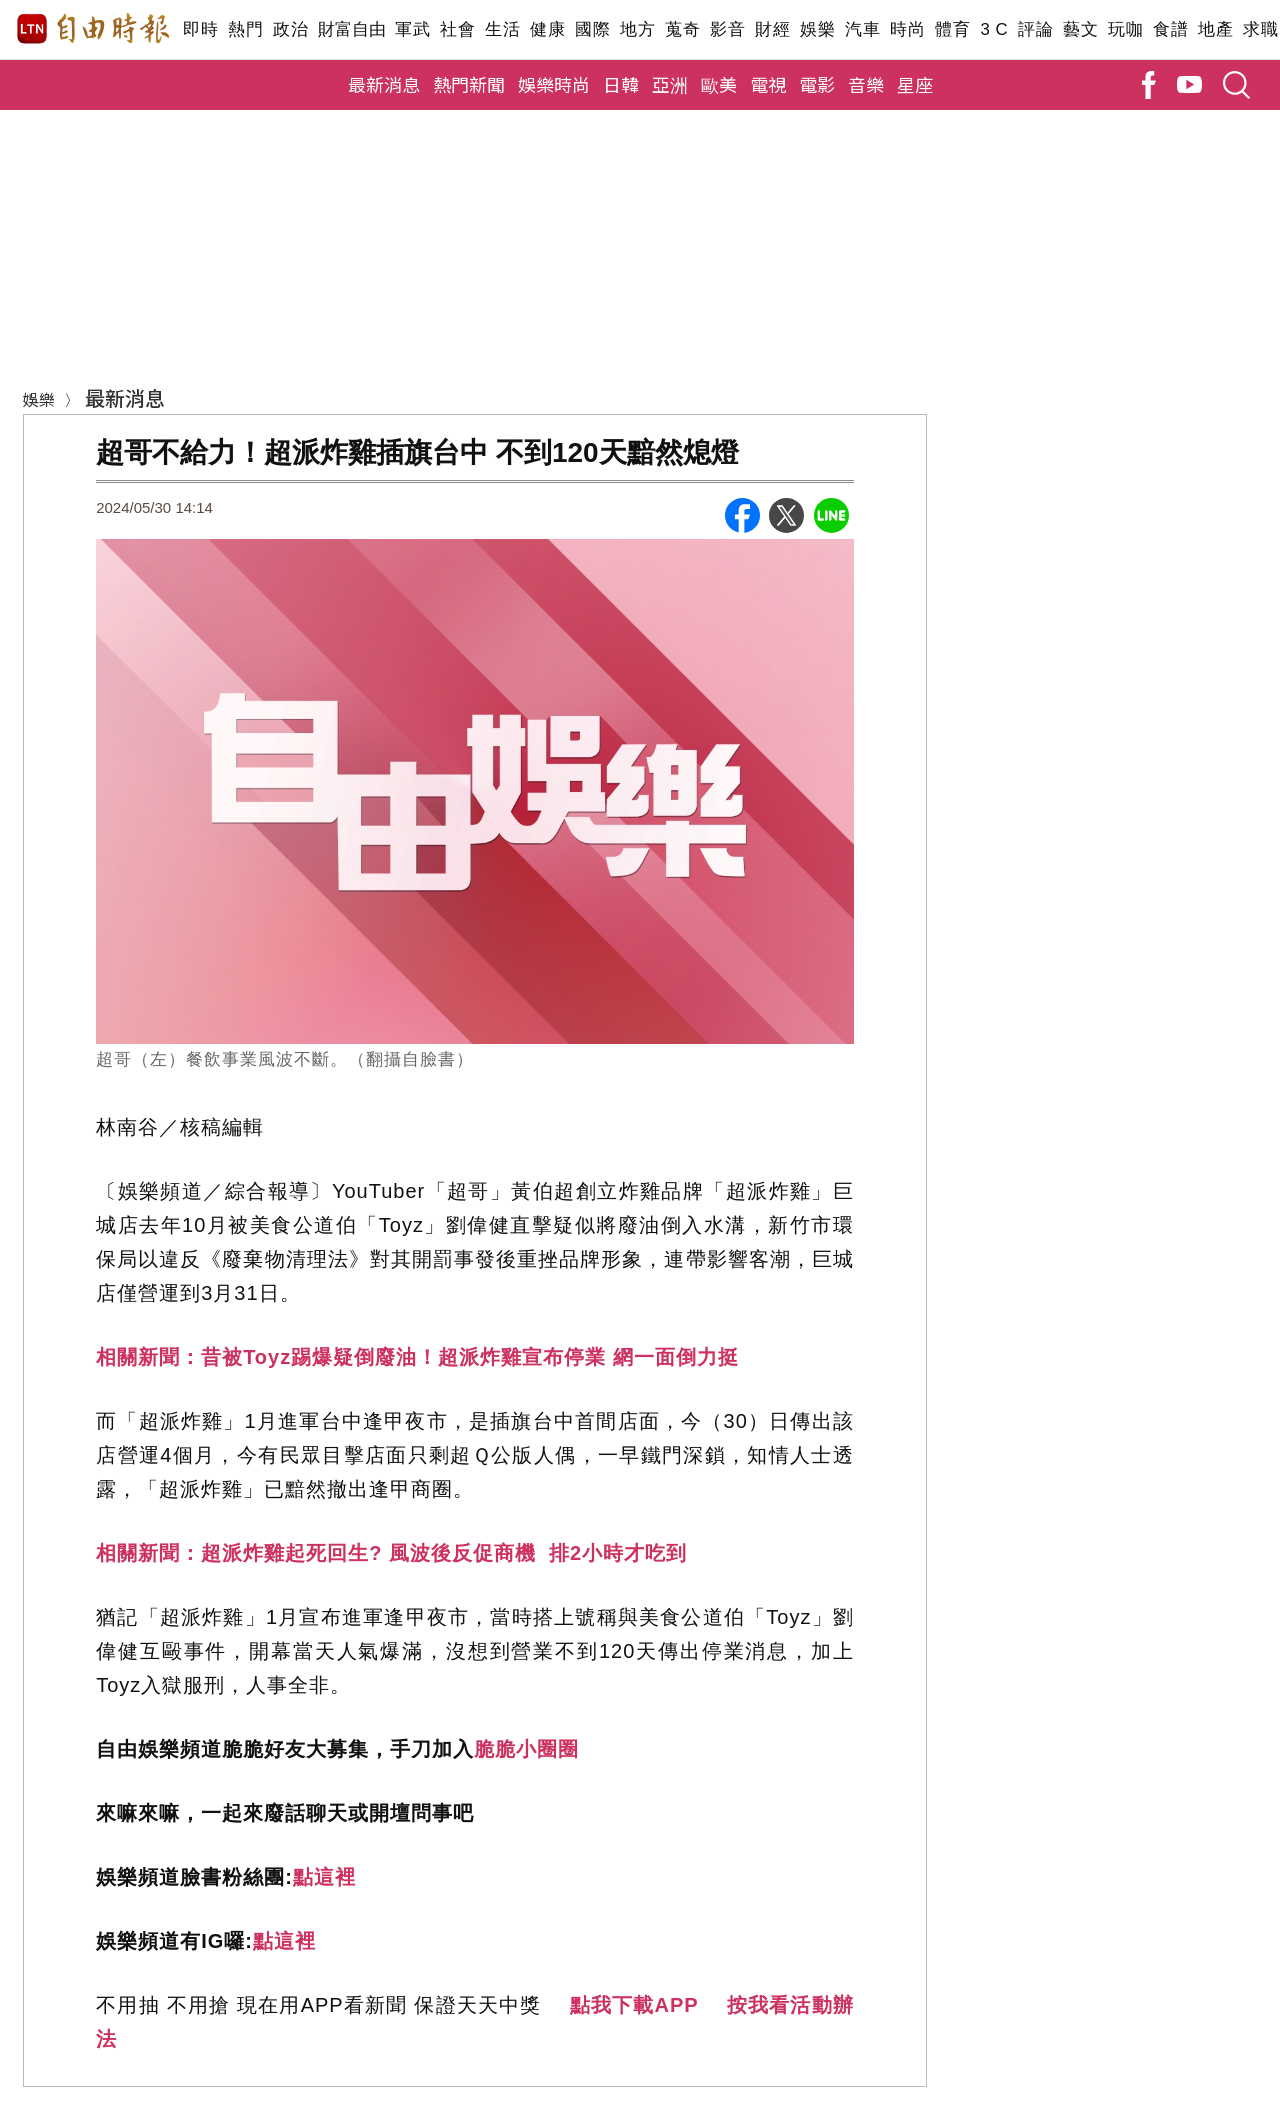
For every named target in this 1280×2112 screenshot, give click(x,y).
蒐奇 (682, 29)
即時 (200, 29)
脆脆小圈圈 (526, 1749)
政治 (290, 29)
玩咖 (1125, 29)
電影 (817, 84)
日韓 (621, 84)
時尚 (907, 29)
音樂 (866, 84)
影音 (727, 29)
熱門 (245, 29)
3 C (994, 29)
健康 (547, 29)
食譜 (1170, 29)
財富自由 (351, 29)
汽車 (862, 29)
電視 (768, 84)
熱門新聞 (469, 84)
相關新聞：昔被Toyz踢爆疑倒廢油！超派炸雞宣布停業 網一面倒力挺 (417, 1357)
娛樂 (817, 29)
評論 (1035, 29)
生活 (502, 29)
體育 (952, 29)
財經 (772, 29)
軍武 (412, 29)
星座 (915, 84)
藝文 (1080, 29)
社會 (457, 29)
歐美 (719, 84)
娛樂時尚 (554, 84)
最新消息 (384, 84)
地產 (1215, 29)
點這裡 (324, 1877)
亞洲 (670, 84)
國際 (592, 29)
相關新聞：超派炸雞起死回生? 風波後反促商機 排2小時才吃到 (391, 1553)
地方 (637, 29)
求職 (1260, 29)
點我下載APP (634, 2005)
